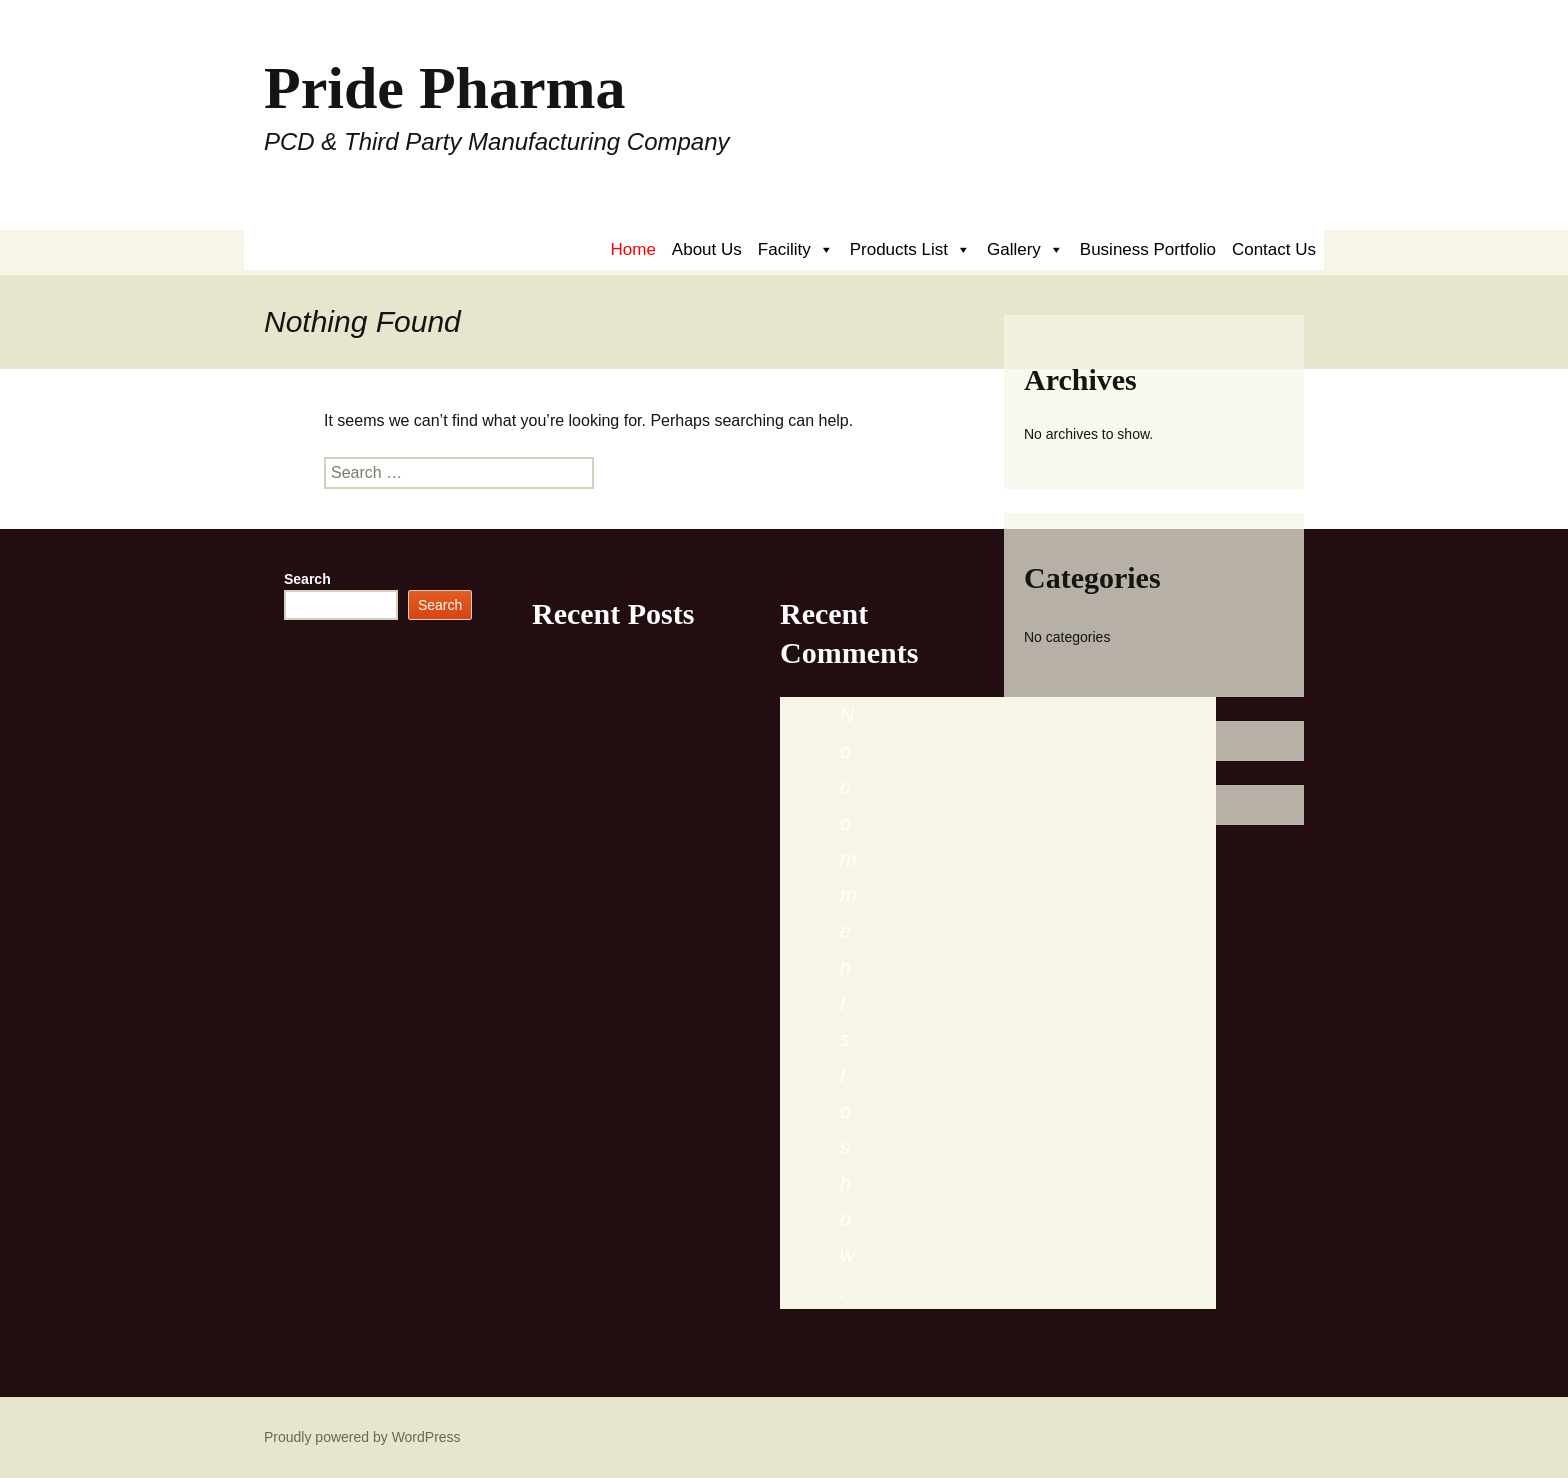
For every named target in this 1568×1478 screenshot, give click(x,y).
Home (633, 249)
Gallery (1025, 250)
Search (307, 579)
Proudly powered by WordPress (362, 1437)
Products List (910, 250)
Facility (796, 250)
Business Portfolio (1148, 249)
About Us (707, 249)
